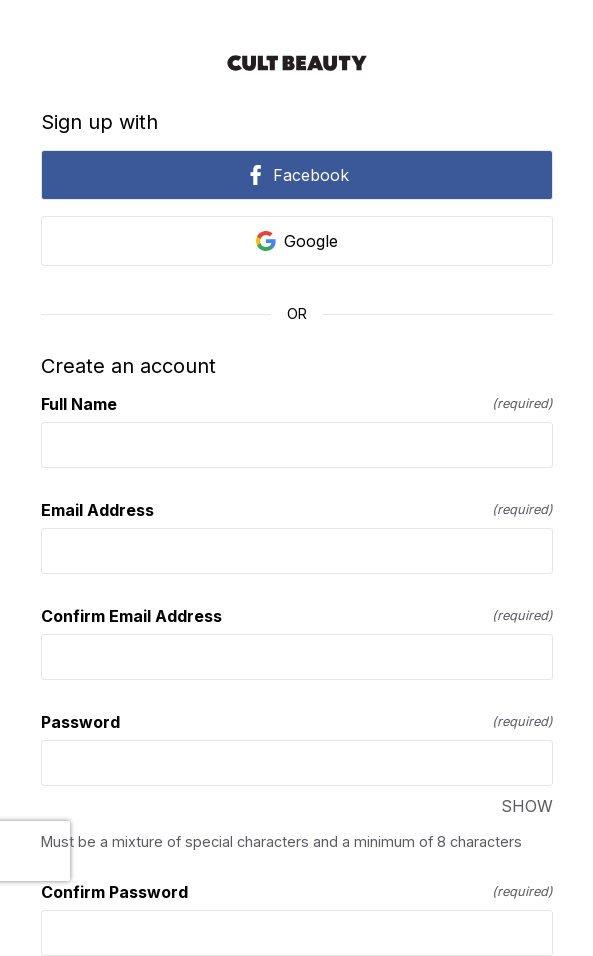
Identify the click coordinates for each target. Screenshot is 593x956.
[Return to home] (297, 63)
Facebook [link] (297, 175)
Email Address (297, 510)
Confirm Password (297, 892)
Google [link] (297, 241)
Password (297, 722)
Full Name (297, 404)
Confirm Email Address (297, 616)
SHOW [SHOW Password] (527, 806)
